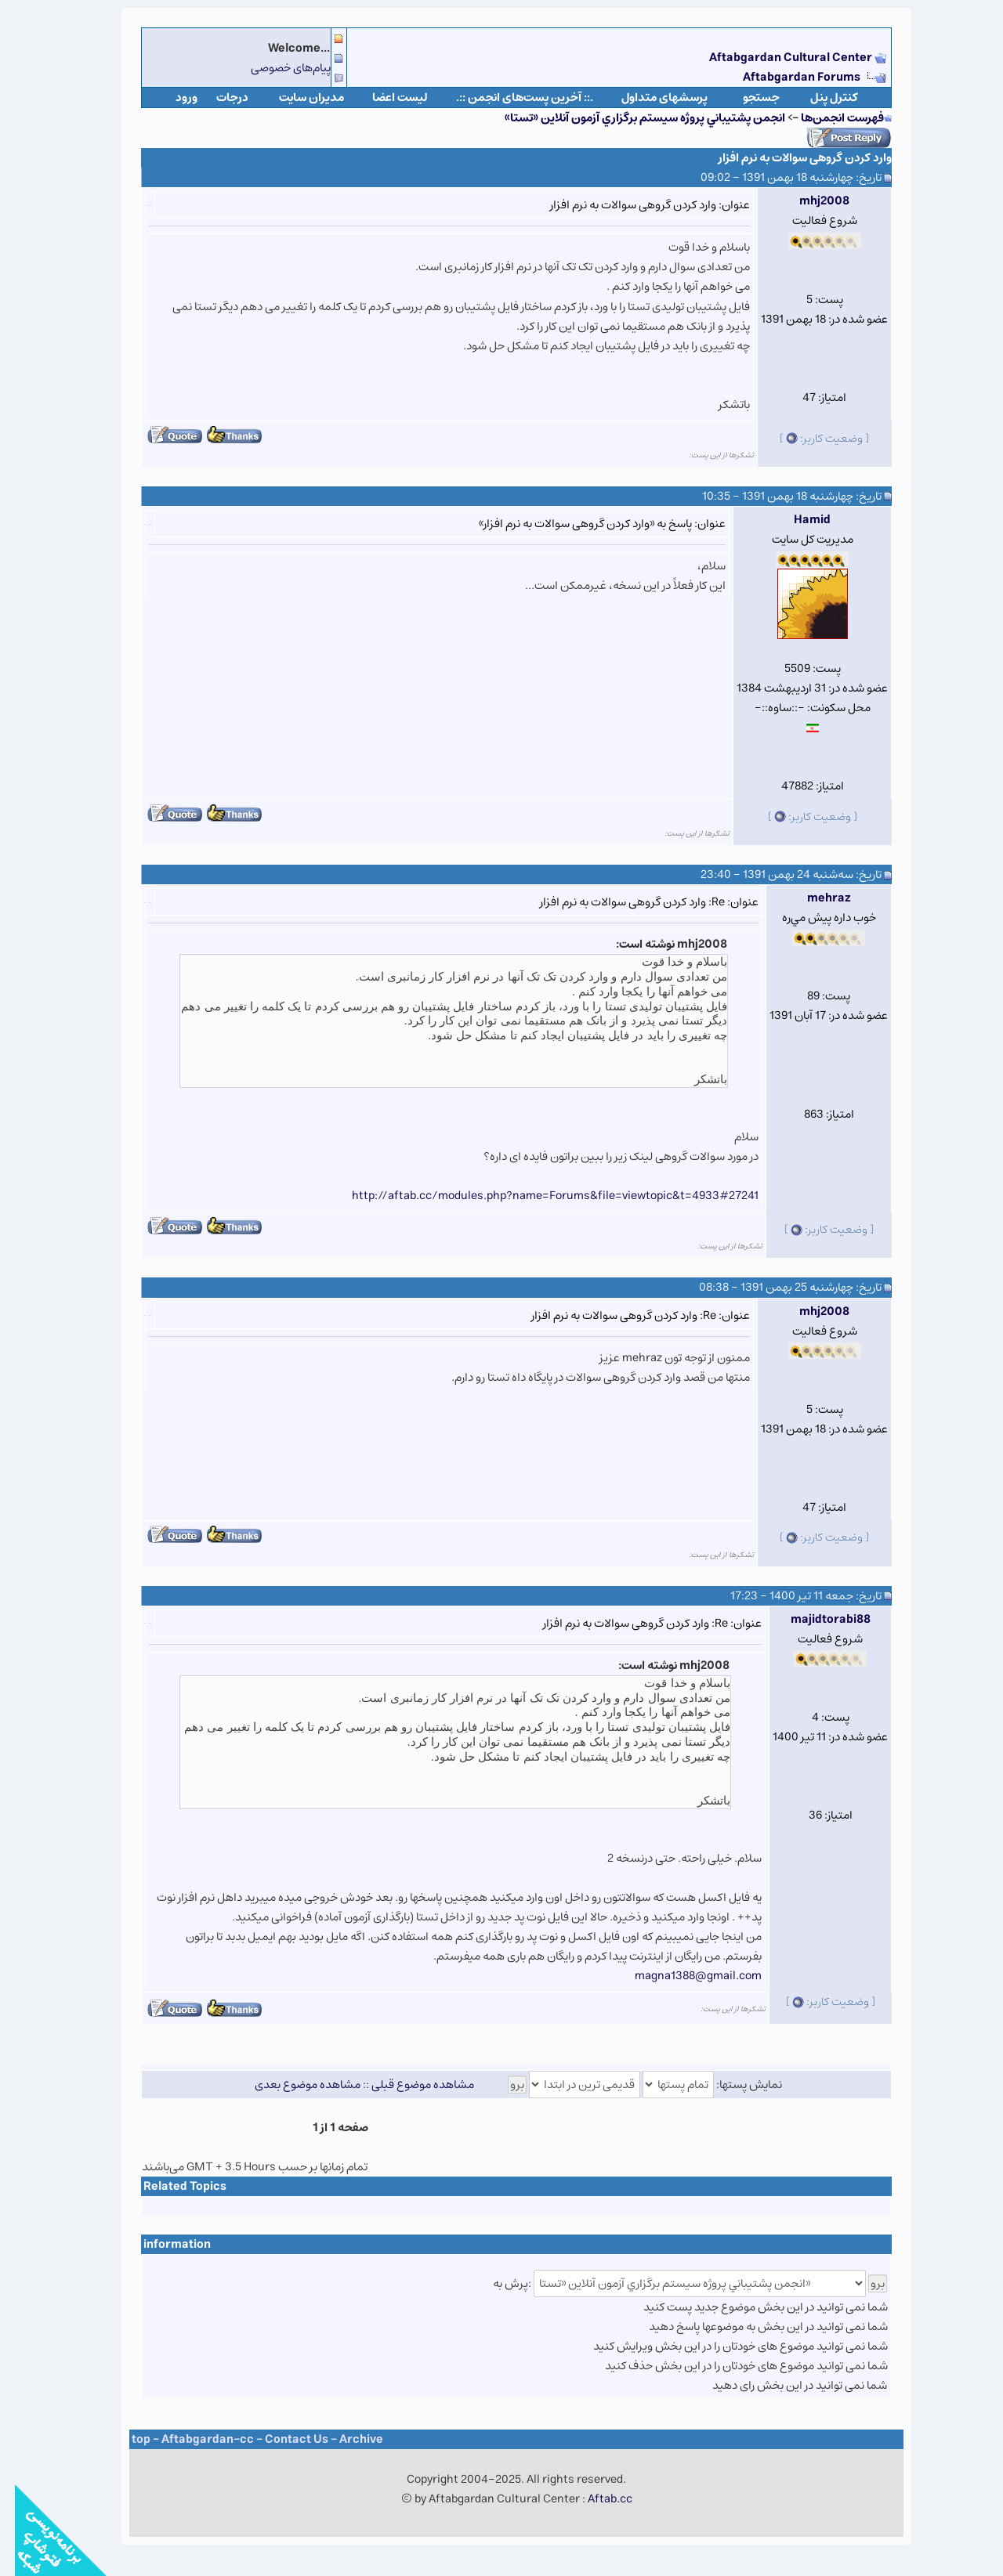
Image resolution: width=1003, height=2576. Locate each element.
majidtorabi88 (816, 1619)
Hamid (797, 519)
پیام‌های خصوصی (276, 67)
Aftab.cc (595, 2498)
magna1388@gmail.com (683, 1975)
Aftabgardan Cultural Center (777, 57)
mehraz (814, 898)
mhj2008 (809, 200)
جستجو (746, 97)
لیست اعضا (385, 97)
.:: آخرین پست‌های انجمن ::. (509, 97)
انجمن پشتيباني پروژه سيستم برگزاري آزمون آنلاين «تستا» (630, 117)
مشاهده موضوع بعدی (293, 2084)
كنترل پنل (819, 97)
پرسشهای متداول (650, 97)
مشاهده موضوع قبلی (408, 2084)
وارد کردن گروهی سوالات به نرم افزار (790, 157)
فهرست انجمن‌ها (827, 117)
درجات (217, 97)
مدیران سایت (296, 97)
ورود (172, 97)
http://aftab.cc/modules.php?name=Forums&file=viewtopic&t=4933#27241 (540, 1195)
